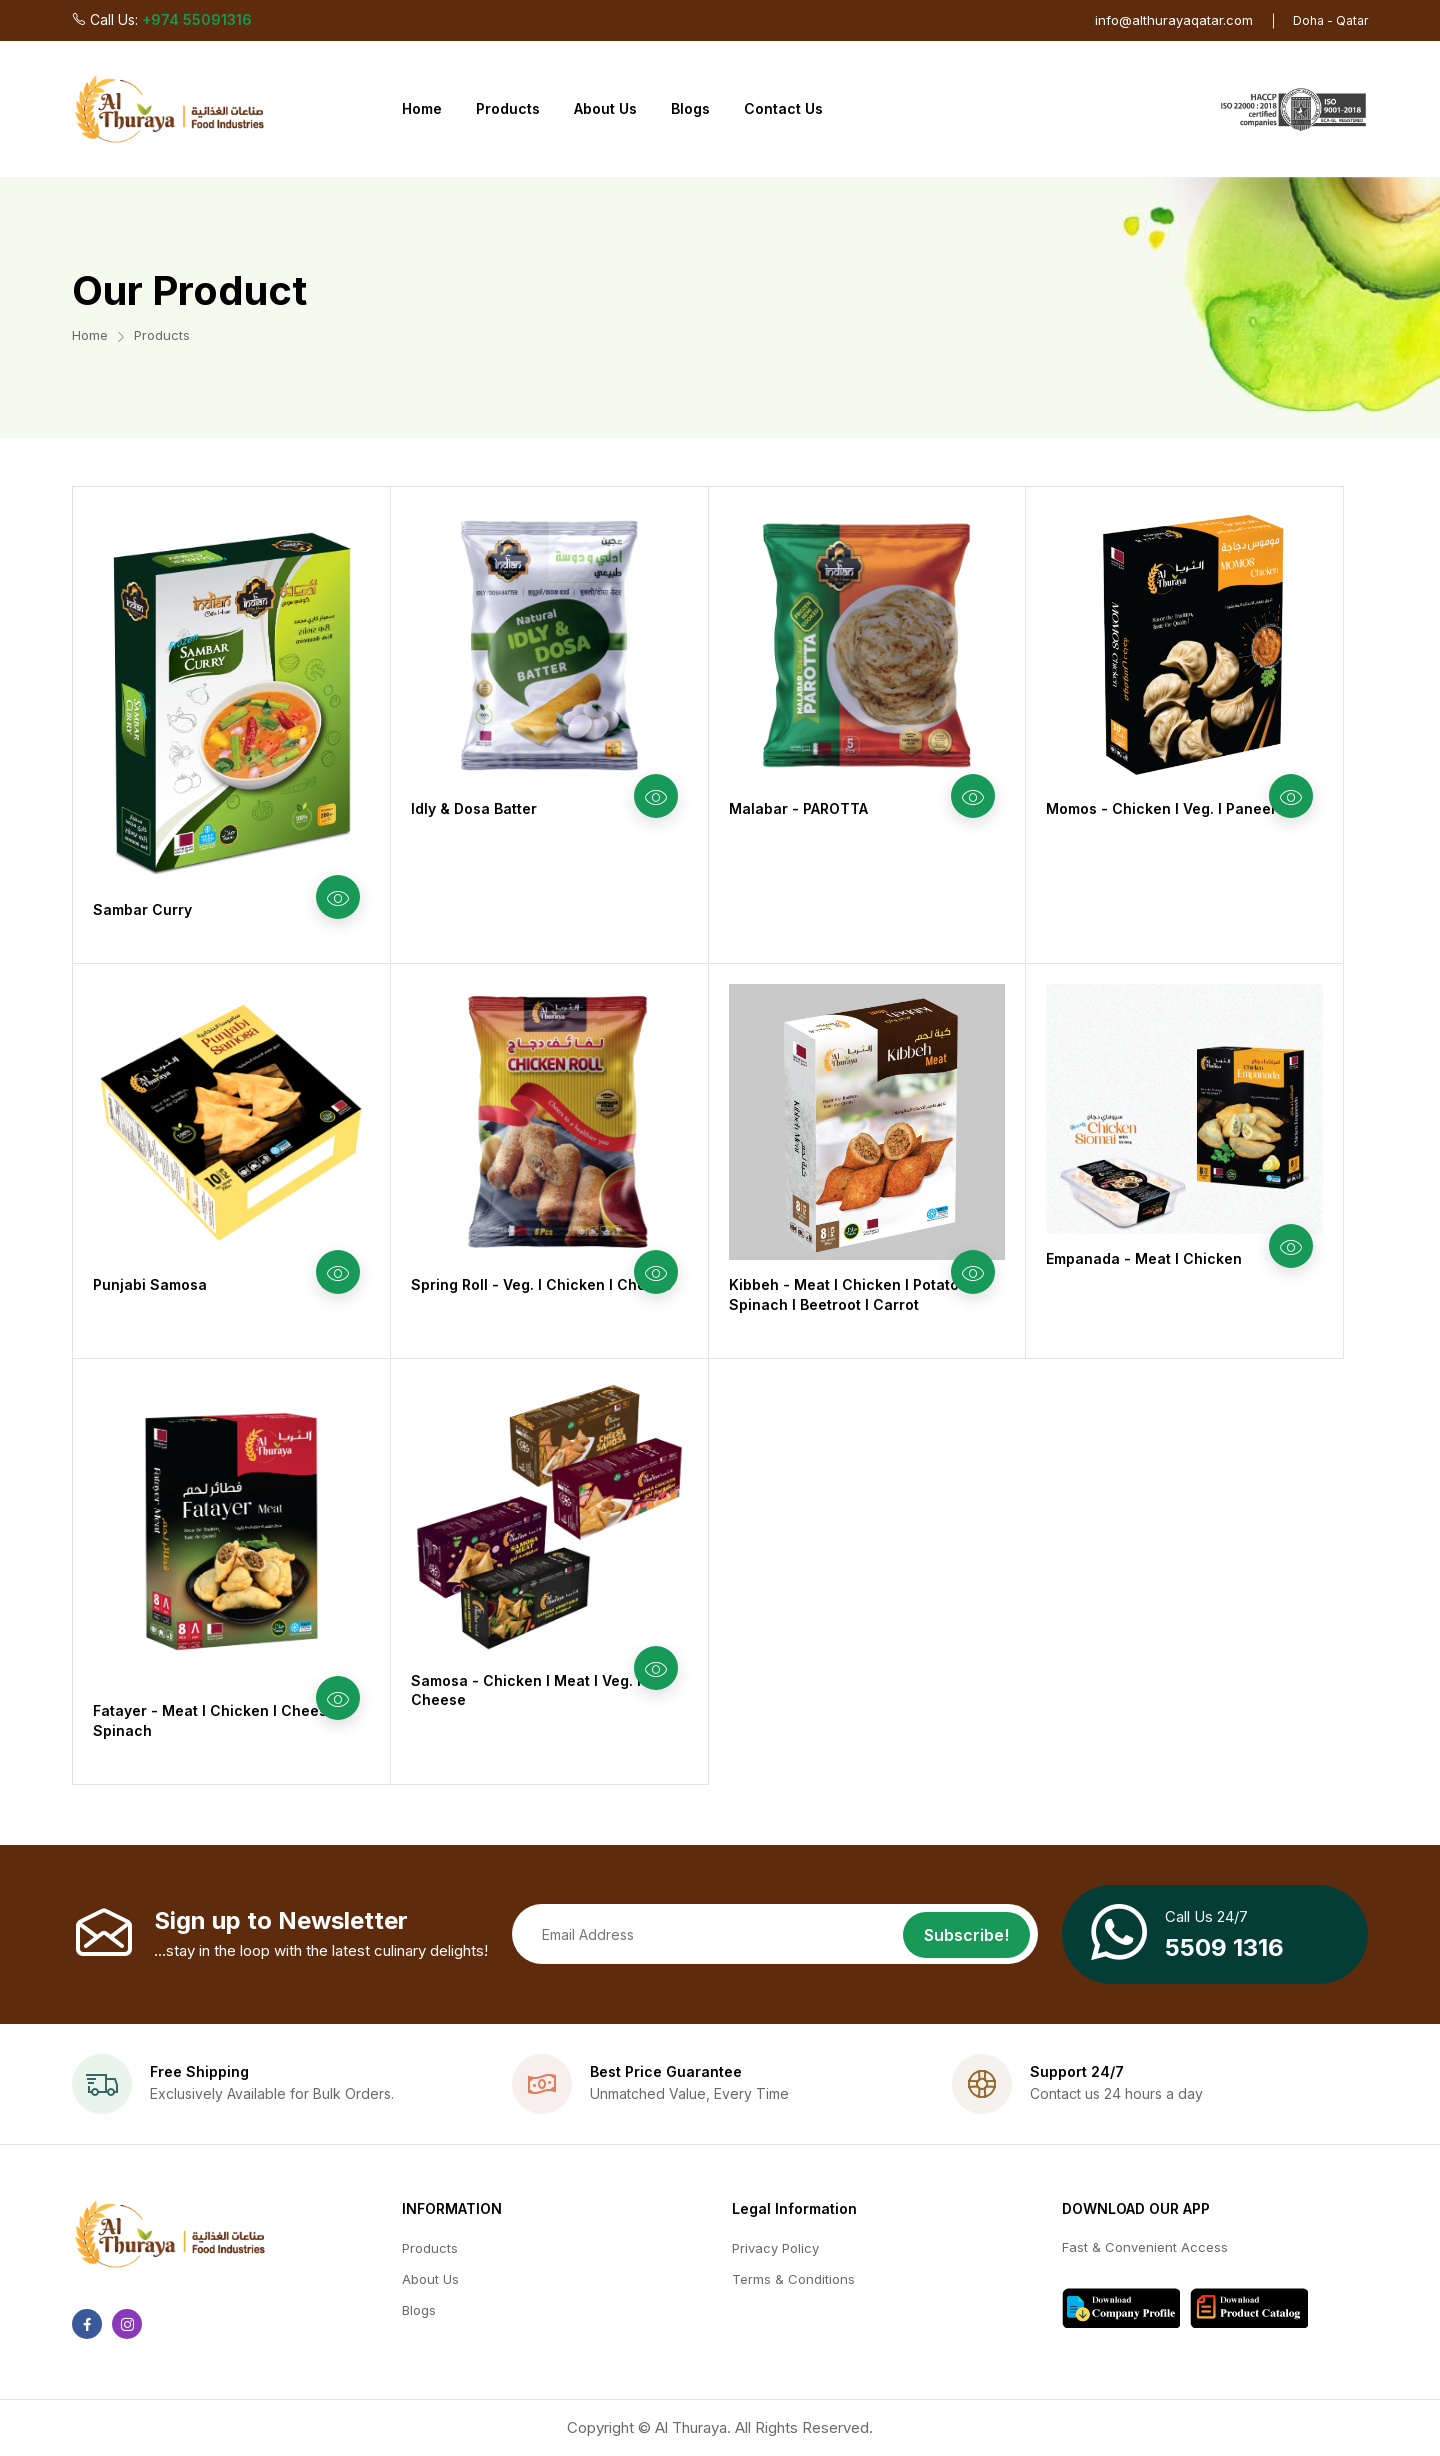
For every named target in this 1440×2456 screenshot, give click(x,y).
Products (508, 108)
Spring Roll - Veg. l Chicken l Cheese (541, 1284)
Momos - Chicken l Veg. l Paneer (1161, 808)
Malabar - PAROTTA (798, 808)
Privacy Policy (775, 2248)
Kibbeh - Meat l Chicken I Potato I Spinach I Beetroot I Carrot (848, 1294)
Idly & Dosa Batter (474, 808)
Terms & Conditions (793, 2279)
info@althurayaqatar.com (1174, 20)
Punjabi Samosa (150, 1284)
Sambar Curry (142, 909)
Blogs (690, 108)
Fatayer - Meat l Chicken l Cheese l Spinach (218, 1720)
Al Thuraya (691, 2427)
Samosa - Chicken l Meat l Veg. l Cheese (526, 1690)
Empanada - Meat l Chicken (1144, 1258)
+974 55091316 (197, 19)
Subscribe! (966, 1935)
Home (422, 108)
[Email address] (775, 1934)
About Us (605, 108)
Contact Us (783, 108)
